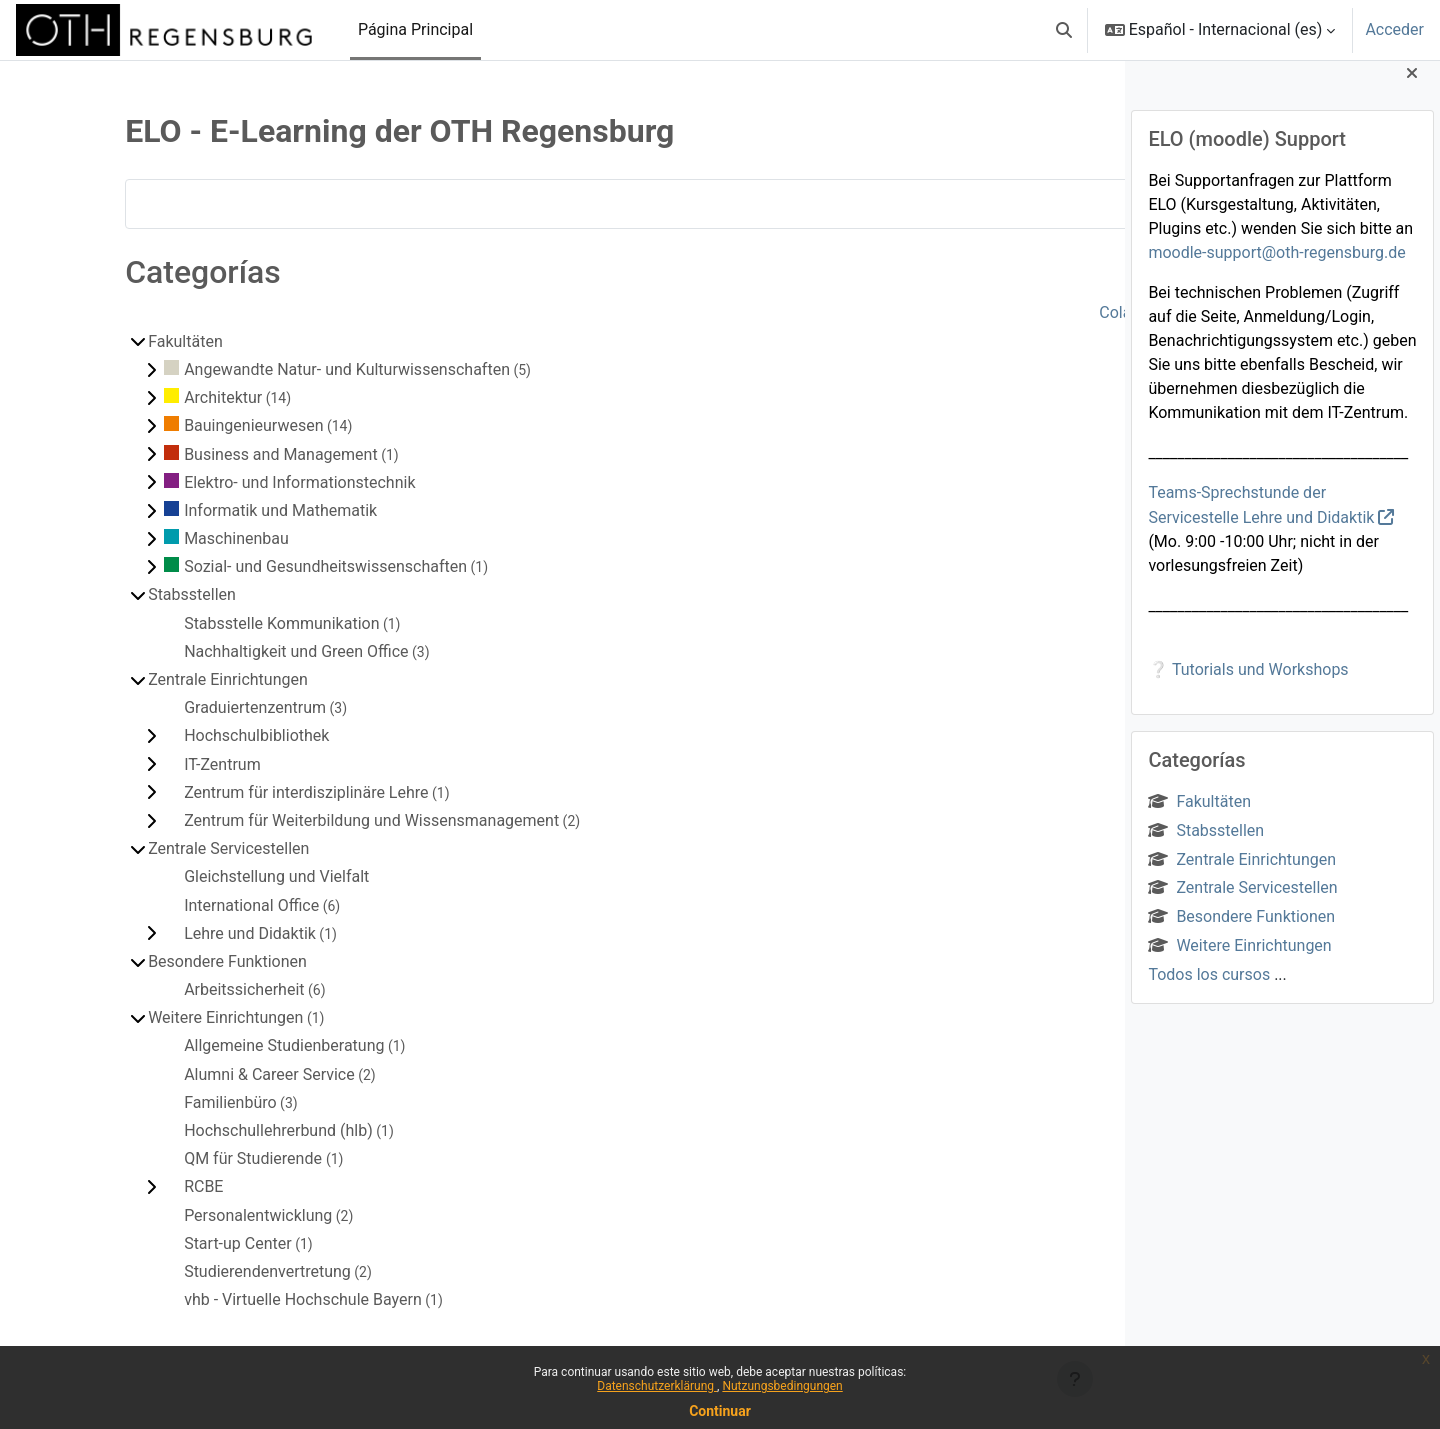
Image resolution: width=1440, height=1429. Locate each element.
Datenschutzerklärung (657, 1386)
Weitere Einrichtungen (1239, 961)
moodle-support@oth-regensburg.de (1276, 268)
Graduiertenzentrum (201, 707)
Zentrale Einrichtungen (1242, 875)
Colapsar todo (1036, 312)
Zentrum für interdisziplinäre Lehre (252, 792)
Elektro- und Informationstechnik (245, 482)
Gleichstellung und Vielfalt (222, 876)
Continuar (720, 1411)
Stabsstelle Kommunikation (227, 623)
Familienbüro (176, 1102)
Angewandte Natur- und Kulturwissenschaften (293, 369)
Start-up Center (184, 1243)
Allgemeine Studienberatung (230, 1045)
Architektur (169, 397)
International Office (197, 905)
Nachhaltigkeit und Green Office (242, 651)
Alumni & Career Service (215, 1074)
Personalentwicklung (204, 1215)
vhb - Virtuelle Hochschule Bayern (249, 1299)
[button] (1064, 30)
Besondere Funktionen (1241, 933)
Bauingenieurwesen (199, 425)
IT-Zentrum (168, 764)
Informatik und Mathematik (226, 510)
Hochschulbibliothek (202, 735)
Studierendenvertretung (213, 1271)
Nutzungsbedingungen (782, 1386)
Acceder (1394, 29)
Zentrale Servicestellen (1242, 904)
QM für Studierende (201, 1158)
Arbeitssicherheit (190, 989)
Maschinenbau (182, 538)
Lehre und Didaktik (196, 933)
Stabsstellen (1206, 846)
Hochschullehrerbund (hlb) (224, 1130)
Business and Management (227, 454)
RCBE (149, 1186)
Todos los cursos (1209, 990)
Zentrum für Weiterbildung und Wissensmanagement (317, 820)
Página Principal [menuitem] (415, 29)
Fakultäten (1199, 817)
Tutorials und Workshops (1260, 685)
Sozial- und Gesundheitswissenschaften (271, 566)
